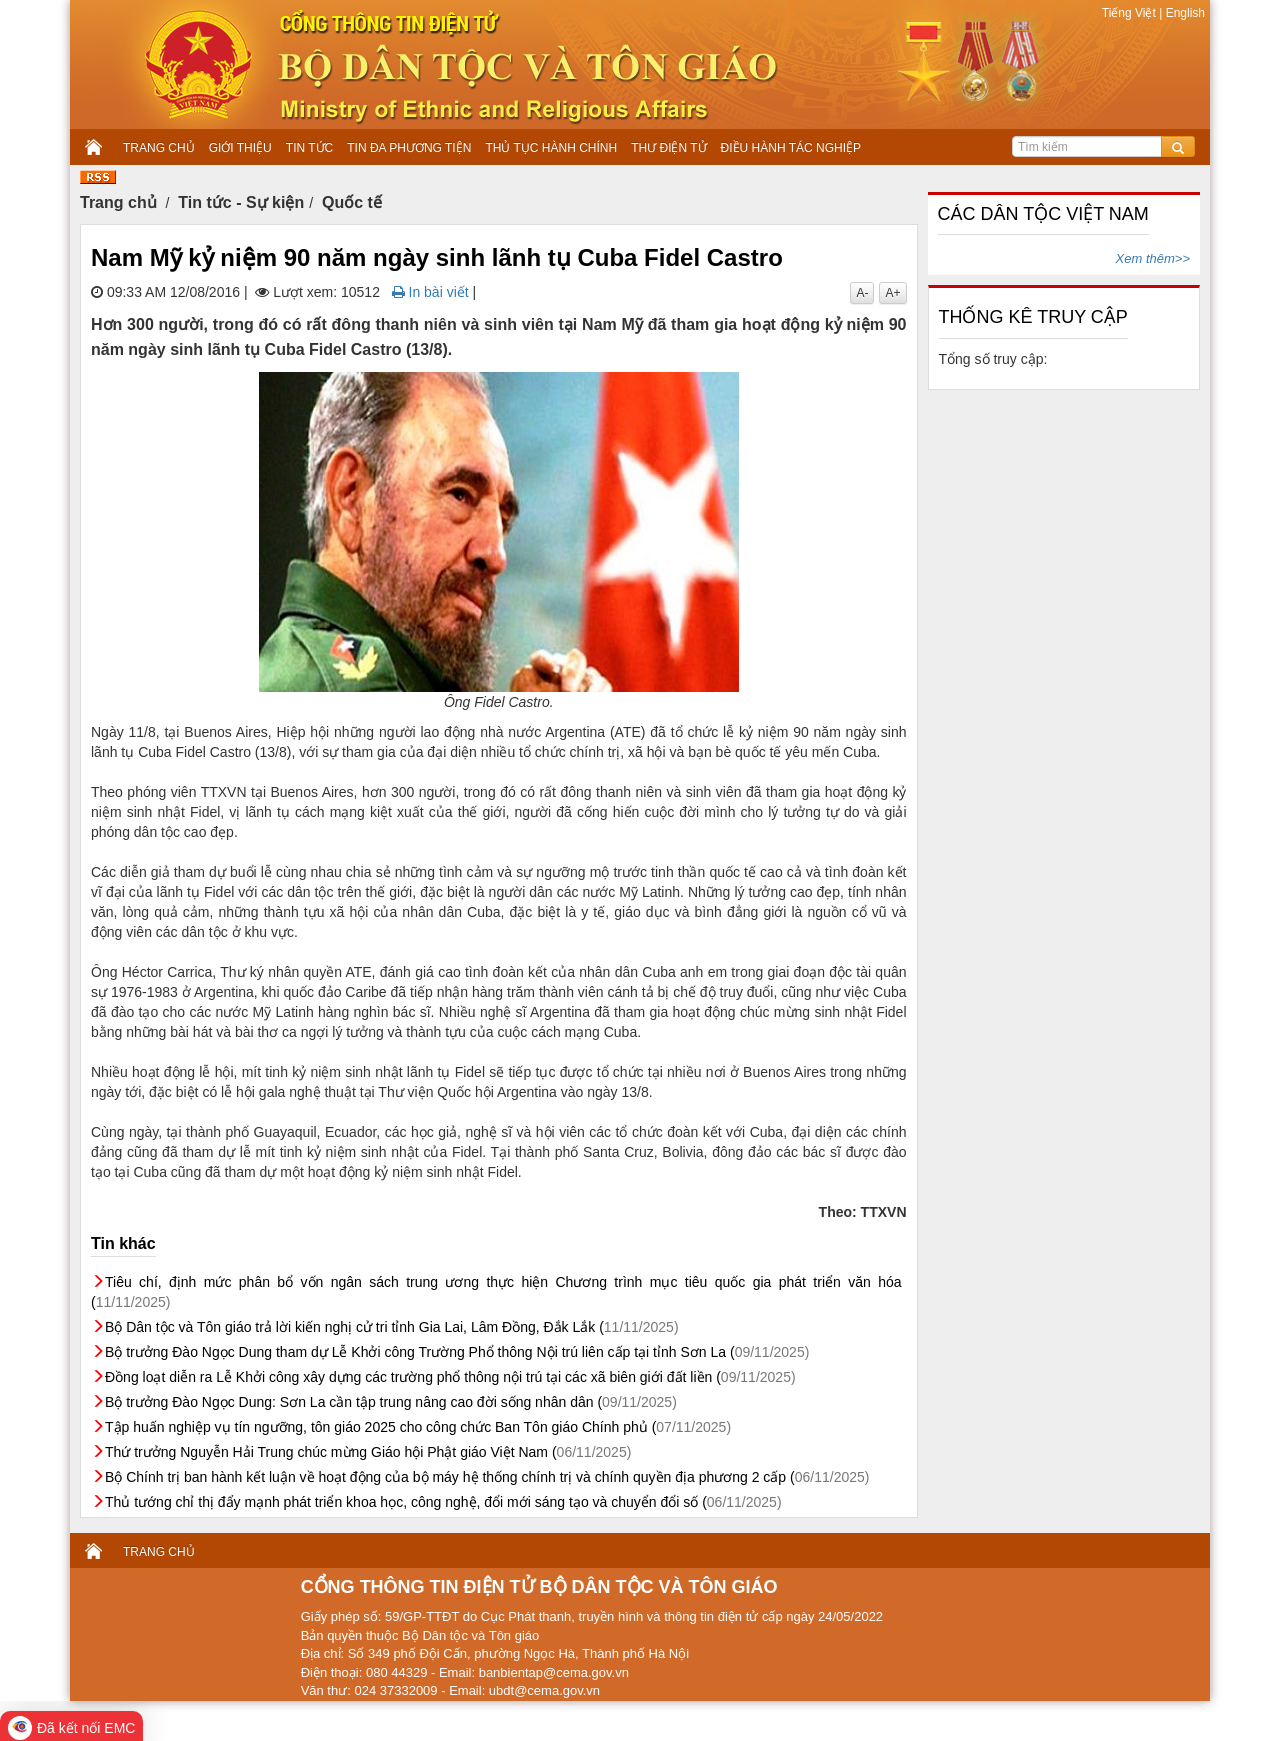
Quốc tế (352, 202)
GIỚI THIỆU (240, 148)
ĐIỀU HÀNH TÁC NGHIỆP (791, 148)
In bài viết (430, 292)
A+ (892, 293)
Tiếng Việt (1130, 13)
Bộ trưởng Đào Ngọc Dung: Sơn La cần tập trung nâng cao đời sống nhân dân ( (391, 1402)
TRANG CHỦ (159, 148)
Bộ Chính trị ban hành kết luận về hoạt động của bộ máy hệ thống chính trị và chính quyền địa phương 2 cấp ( (487, 1477)
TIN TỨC (309, 148)
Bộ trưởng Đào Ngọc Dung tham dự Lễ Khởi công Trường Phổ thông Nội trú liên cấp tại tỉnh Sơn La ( (457, 1352)
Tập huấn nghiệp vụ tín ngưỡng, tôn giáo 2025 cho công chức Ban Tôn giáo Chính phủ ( (418, 1427)
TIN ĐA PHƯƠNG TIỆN (409, 148)
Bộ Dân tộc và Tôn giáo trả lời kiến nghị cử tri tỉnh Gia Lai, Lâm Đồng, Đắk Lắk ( (392, 1327)
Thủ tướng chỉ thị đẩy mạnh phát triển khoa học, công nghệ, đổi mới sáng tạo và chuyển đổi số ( (443, 1502)
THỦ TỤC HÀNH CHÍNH (551, 148)
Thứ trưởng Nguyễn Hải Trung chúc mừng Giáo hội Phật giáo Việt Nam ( (368, 1452)
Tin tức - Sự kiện (241, 202)
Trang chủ (118, 202)
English (1183, 13)
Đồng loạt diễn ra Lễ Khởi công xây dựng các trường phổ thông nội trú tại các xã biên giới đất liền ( (450, 1377)
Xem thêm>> (1153, 258)
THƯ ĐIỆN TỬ (668, 148)
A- (862, 293)
